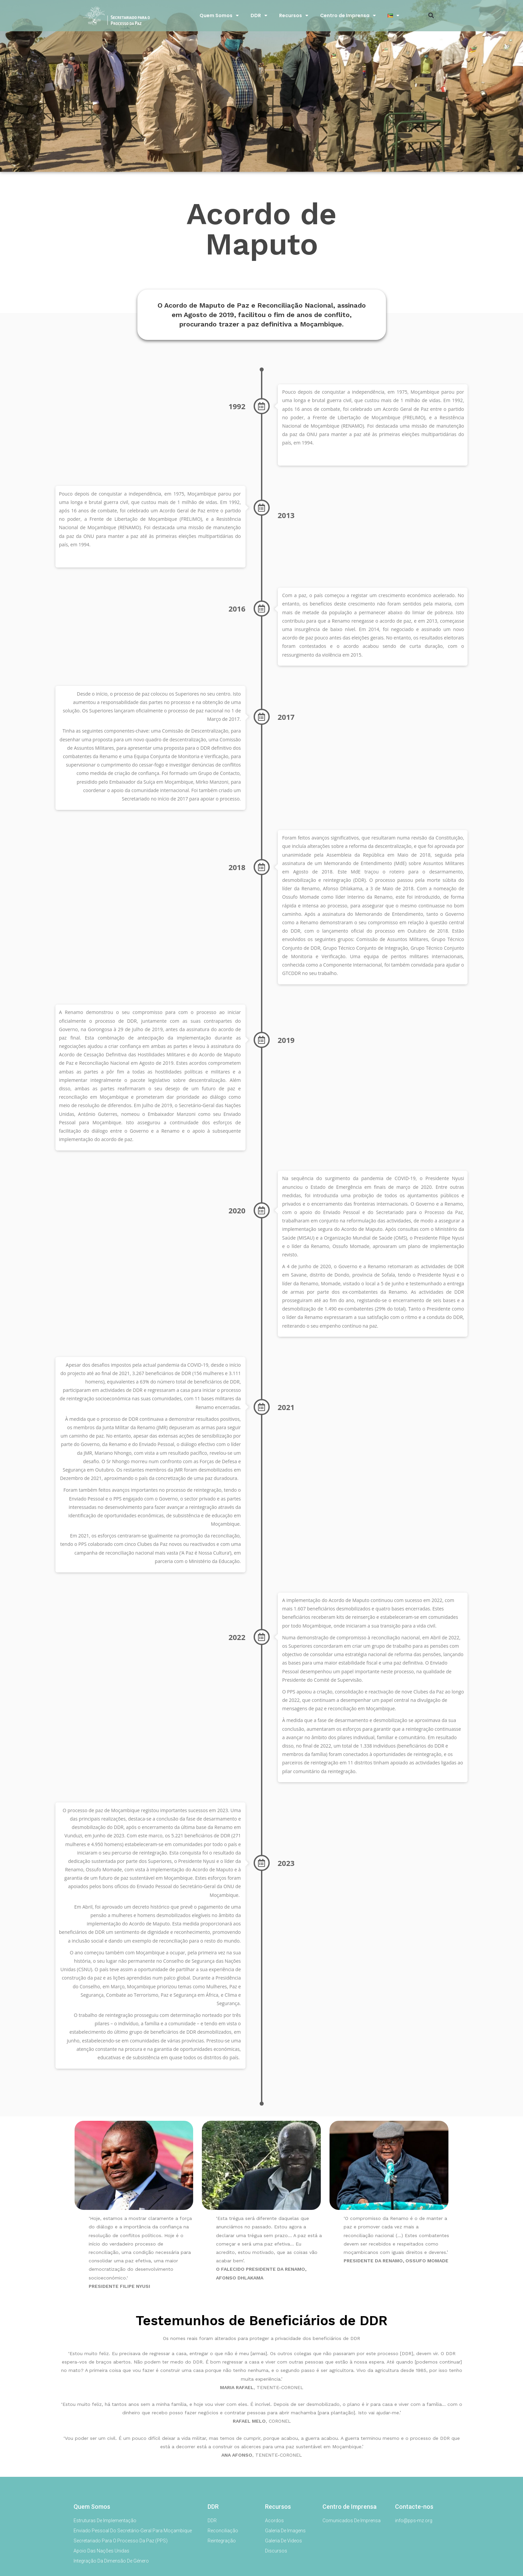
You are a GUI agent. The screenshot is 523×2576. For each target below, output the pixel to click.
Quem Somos (219, 15)
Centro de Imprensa (348, 15)
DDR (259, 15)
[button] (431, 15)
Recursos (293, 15)
